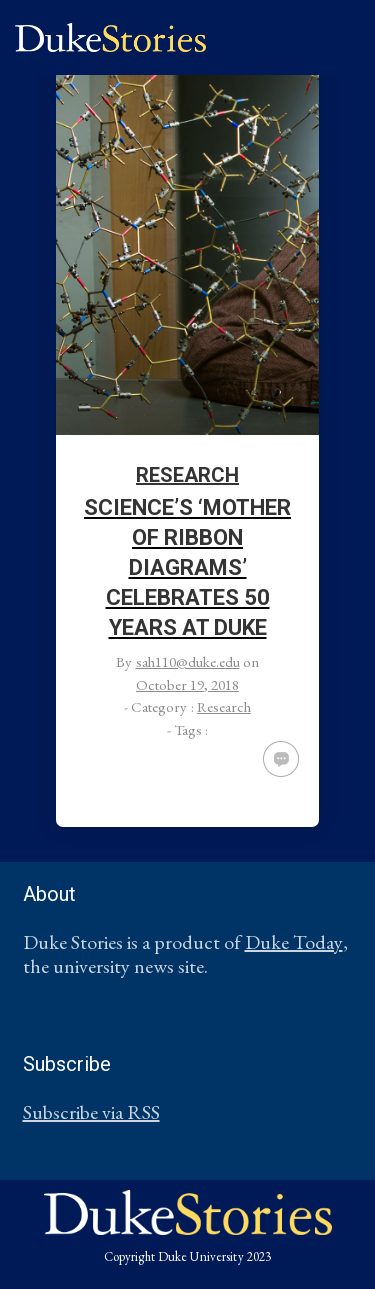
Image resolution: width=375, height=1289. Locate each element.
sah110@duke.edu (188, 661)
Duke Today (294, 942)
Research (187, 475)
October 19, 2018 (187, 684)
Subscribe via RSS (91, 1112)
